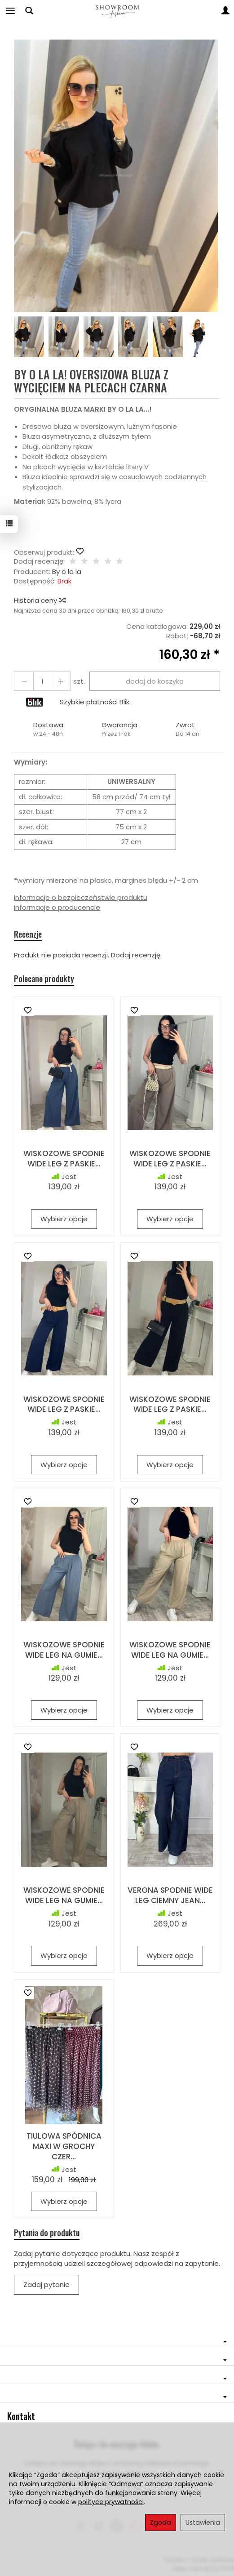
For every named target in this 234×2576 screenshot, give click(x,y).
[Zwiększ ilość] (24, 681)
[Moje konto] (225, 11)
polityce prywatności (111, 2501)
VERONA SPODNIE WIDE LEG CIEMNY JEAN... (170, 1895)
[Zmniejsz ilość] (61, 681)
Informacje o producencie (57, 907)
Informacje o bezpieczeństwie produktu (80, 897)
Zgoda (160, 2522)
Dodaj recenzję (135, 955)
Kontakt (21, 2416)
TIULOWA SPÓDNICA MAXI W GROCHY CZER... (64, 2146)
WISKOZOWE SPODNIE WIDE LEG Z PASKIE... (64, 1158)
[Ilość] (42, 681)
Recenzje (28, 934)
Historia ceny (39, 600)
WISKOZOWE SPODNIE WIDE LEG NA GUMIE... (64, 1649)
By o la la (66, 571)
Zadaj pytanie (46, 2284)
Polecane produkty (44, 978)
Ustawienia (202, 2522)
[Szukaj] (29, 11)
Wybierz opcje (64, 1218)
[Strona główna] (117, 11)
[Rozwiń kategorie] (10, 11)
